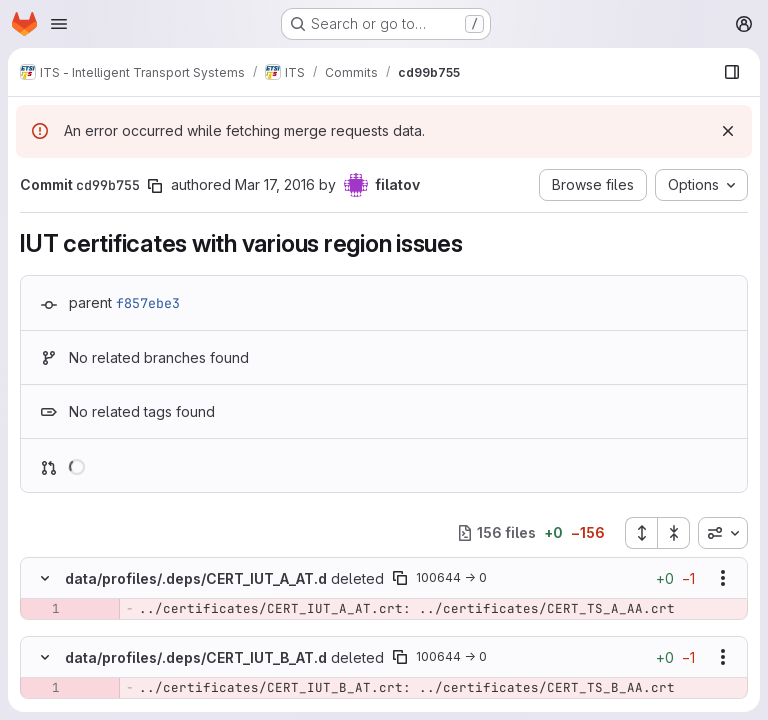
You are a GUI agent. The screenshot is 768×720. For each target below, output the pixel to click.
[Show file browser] (732, 72)
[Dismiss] (728, 131)
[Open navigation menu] (59, 24)
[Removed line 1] (43, 609)
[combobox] (723, 533)
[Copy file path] (400, 578)
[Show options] (723, 578)
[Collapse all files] (674, 533)
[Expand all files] (641, 533)
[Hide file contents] (45, 578)
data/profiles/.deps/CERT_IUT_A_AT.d (196, 578)
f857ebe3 (148, 303)
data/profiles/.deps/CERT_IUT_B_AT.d (196, 657)
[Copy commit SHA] (155, 186)
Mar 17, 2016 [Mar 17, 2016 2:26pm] (275, 184)
